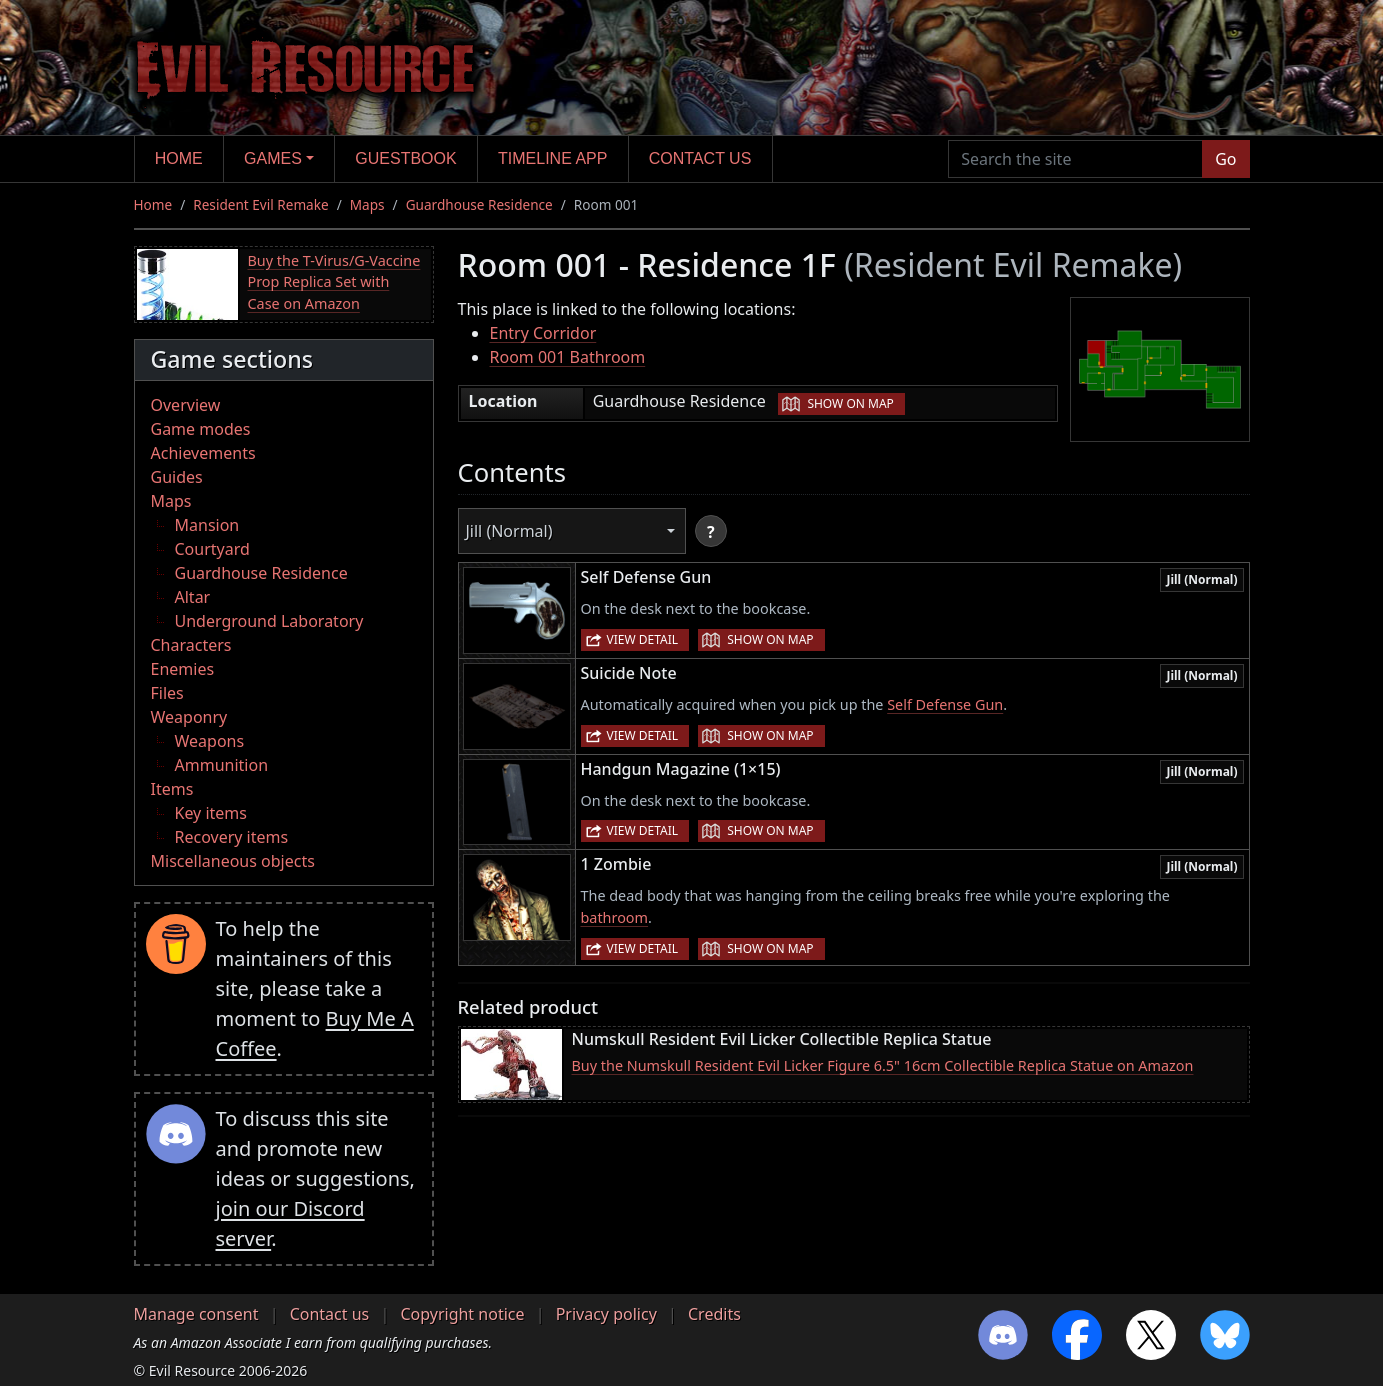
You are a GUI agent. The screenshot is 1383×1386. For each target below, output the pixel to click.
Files (167, 693)
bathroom (615, 917)
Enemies (183, 669)
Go (1225, 159)
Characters (191, 645)
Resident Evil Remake (260, 204)
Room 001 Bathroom (568, 357)
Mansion (207, 525)
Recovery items (232, 837)
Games (273, 158)
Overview (186, 405)
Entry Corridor (543, 333)
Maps (367, 204)
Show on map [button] (850, 403)
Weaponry (189, 717)
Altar (193, 597)
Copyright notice (462, 1314)
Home (179, 158)
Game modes (201, 429)
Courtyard (212, 549)
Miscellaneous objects (233, 861)
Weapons (210, 741)
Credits (714, 1314)
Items (172, 789)
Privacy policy (606, 1314)
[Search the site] (1075, 159)
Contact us (700, 158)
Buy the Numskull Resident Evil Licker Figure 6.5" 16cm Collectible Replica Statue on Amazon (883, 1065)
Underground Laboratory (269, 621)
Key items (211, 813)
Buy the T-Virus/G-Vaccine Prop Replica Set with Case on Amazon (334, 282)
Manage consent (196, 1314)
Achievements (203, 453)
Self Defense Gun (945, 704)
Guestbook (405, 158)
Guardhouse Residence (479, 204)
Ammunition (222, 765)
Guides (177, 477)
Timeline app (552, 158)
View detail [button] (643, 639)
